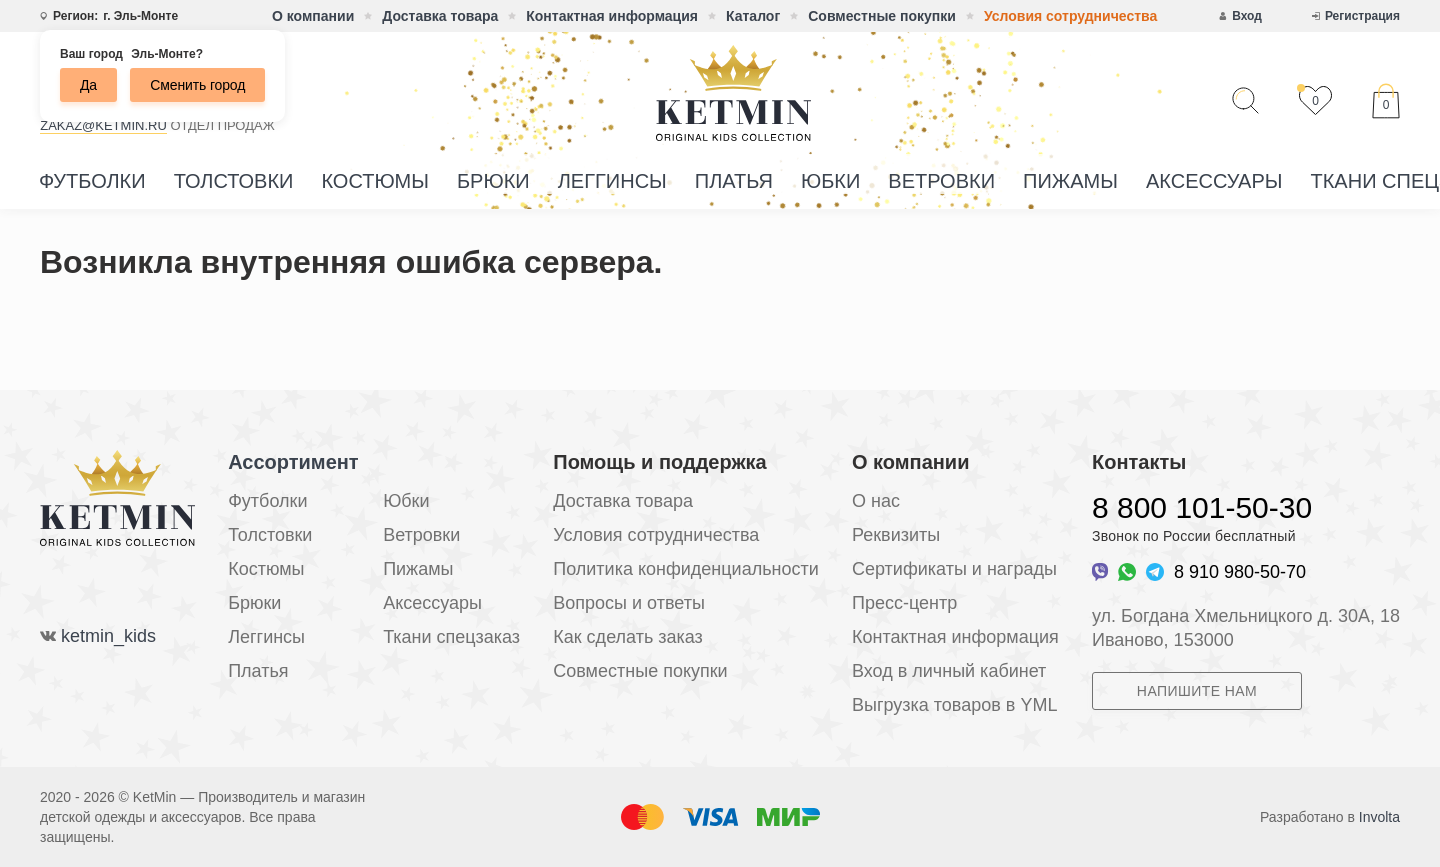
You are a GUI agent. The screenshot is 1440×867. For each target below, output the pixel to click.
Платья (734, 181)
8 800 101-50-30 (1202, 507)
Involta (1379, 817)
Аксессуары (1214, 181)
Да (88, 85)
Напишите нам (1197, 691)
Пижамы (1070, 181)
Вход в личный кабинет (949, 671)
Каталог (753, 16)
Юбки (830, 181)
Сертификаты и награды (954, 569)
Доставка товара (440, 16)
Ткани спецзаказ (451, 637)
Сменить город (197, 85)
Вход (1247, 16)
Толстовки (234, 181)
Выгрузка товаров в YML (954, 705)
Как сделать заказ (628, 637)
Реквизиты (896, 535)
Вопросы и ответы (629, 603)
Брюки (493, 181)
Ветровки (941, 181)
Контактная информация (612, 16)
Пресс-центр (904, 603)
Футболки (92, 181)
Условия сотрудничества (1070, 16)
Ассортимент (293, 462)
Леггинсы (612, 181)
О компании (313, 16)
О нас (876, 501)
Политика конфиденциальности (686, 569)
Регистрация (1362, 16)
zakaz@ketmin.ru (103, 125)
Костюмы (375, 181)
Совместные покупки (882, 16)
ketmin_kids (108, 636)
